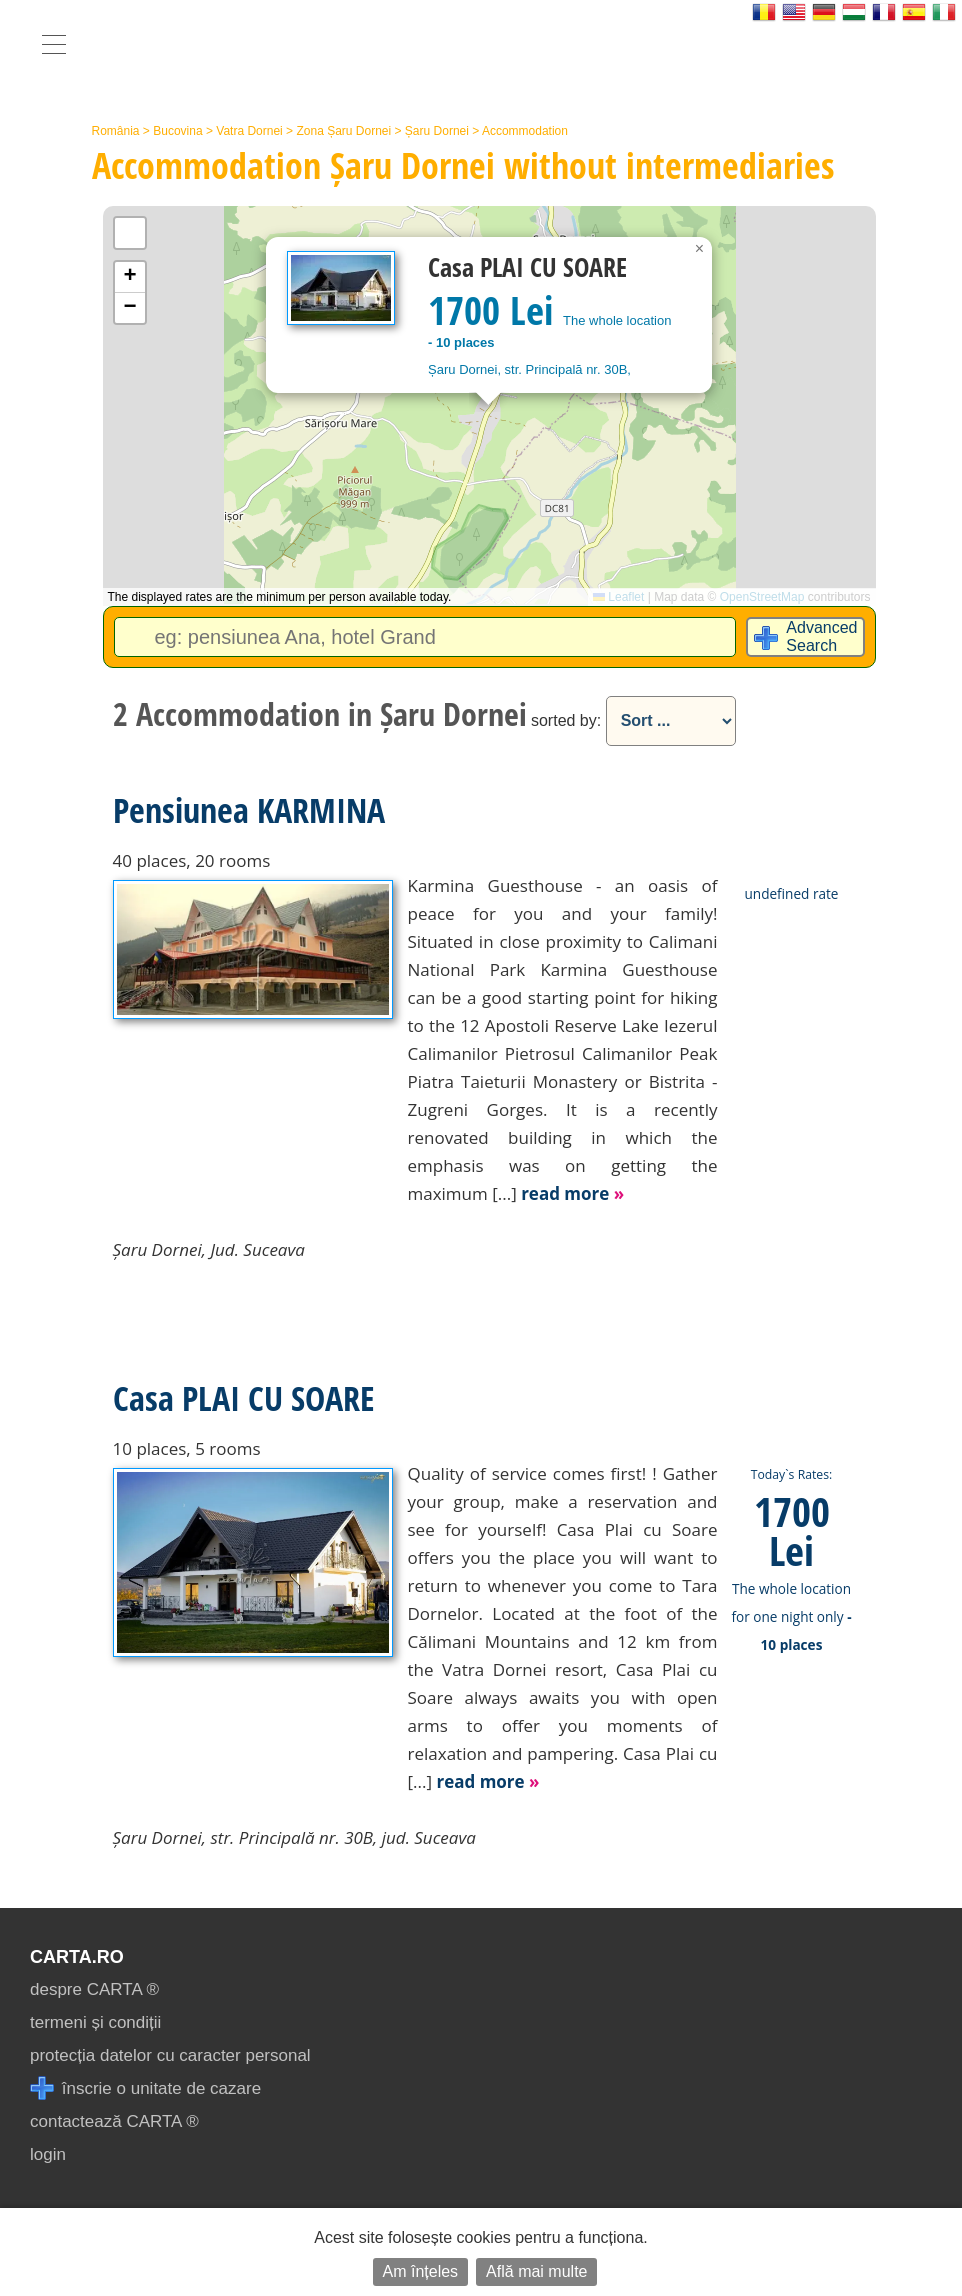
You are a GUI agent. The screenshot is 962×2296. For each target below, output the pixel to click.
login (48, 2154)
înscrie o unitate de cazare (145, 2088)
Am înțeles (421, 2271)
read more (572, 1193)
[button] (700, 249)
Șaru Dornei (437, 131)
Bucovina (177, 131)
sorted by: (566, 720)
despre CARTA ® (94, 1989)
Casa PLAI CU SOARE (243, 1398)
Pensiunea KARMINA (249, 810)
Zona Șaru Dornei (343, 131)
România (116, 131)
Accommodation (525, 131)
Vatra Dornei (249, 131)
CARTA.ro (77, 1957)
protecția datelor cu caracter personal (170, 2055)
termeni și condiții (95, 2022)
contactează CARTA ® (114, 2121)
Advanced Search (821, 636)
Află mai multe (536, 2271)
